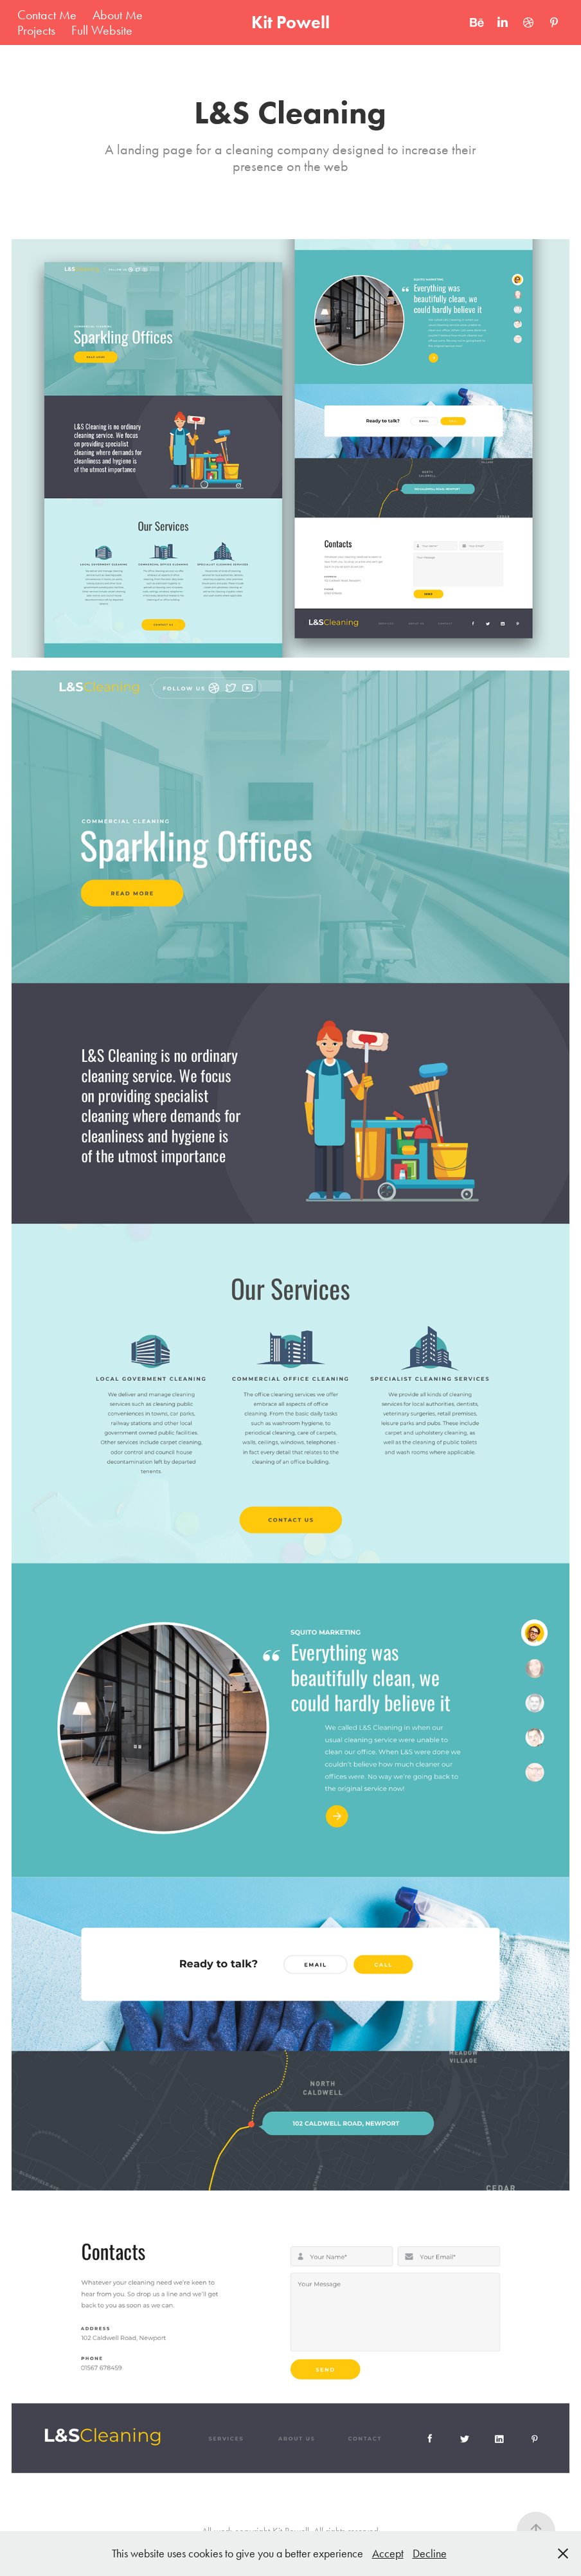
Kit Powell (290, 22)
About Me (118, 15)
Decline (430, 2553)
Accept (388, 2553)
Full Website (101, 30)
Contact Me (46, 15)
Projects (36, 30)
